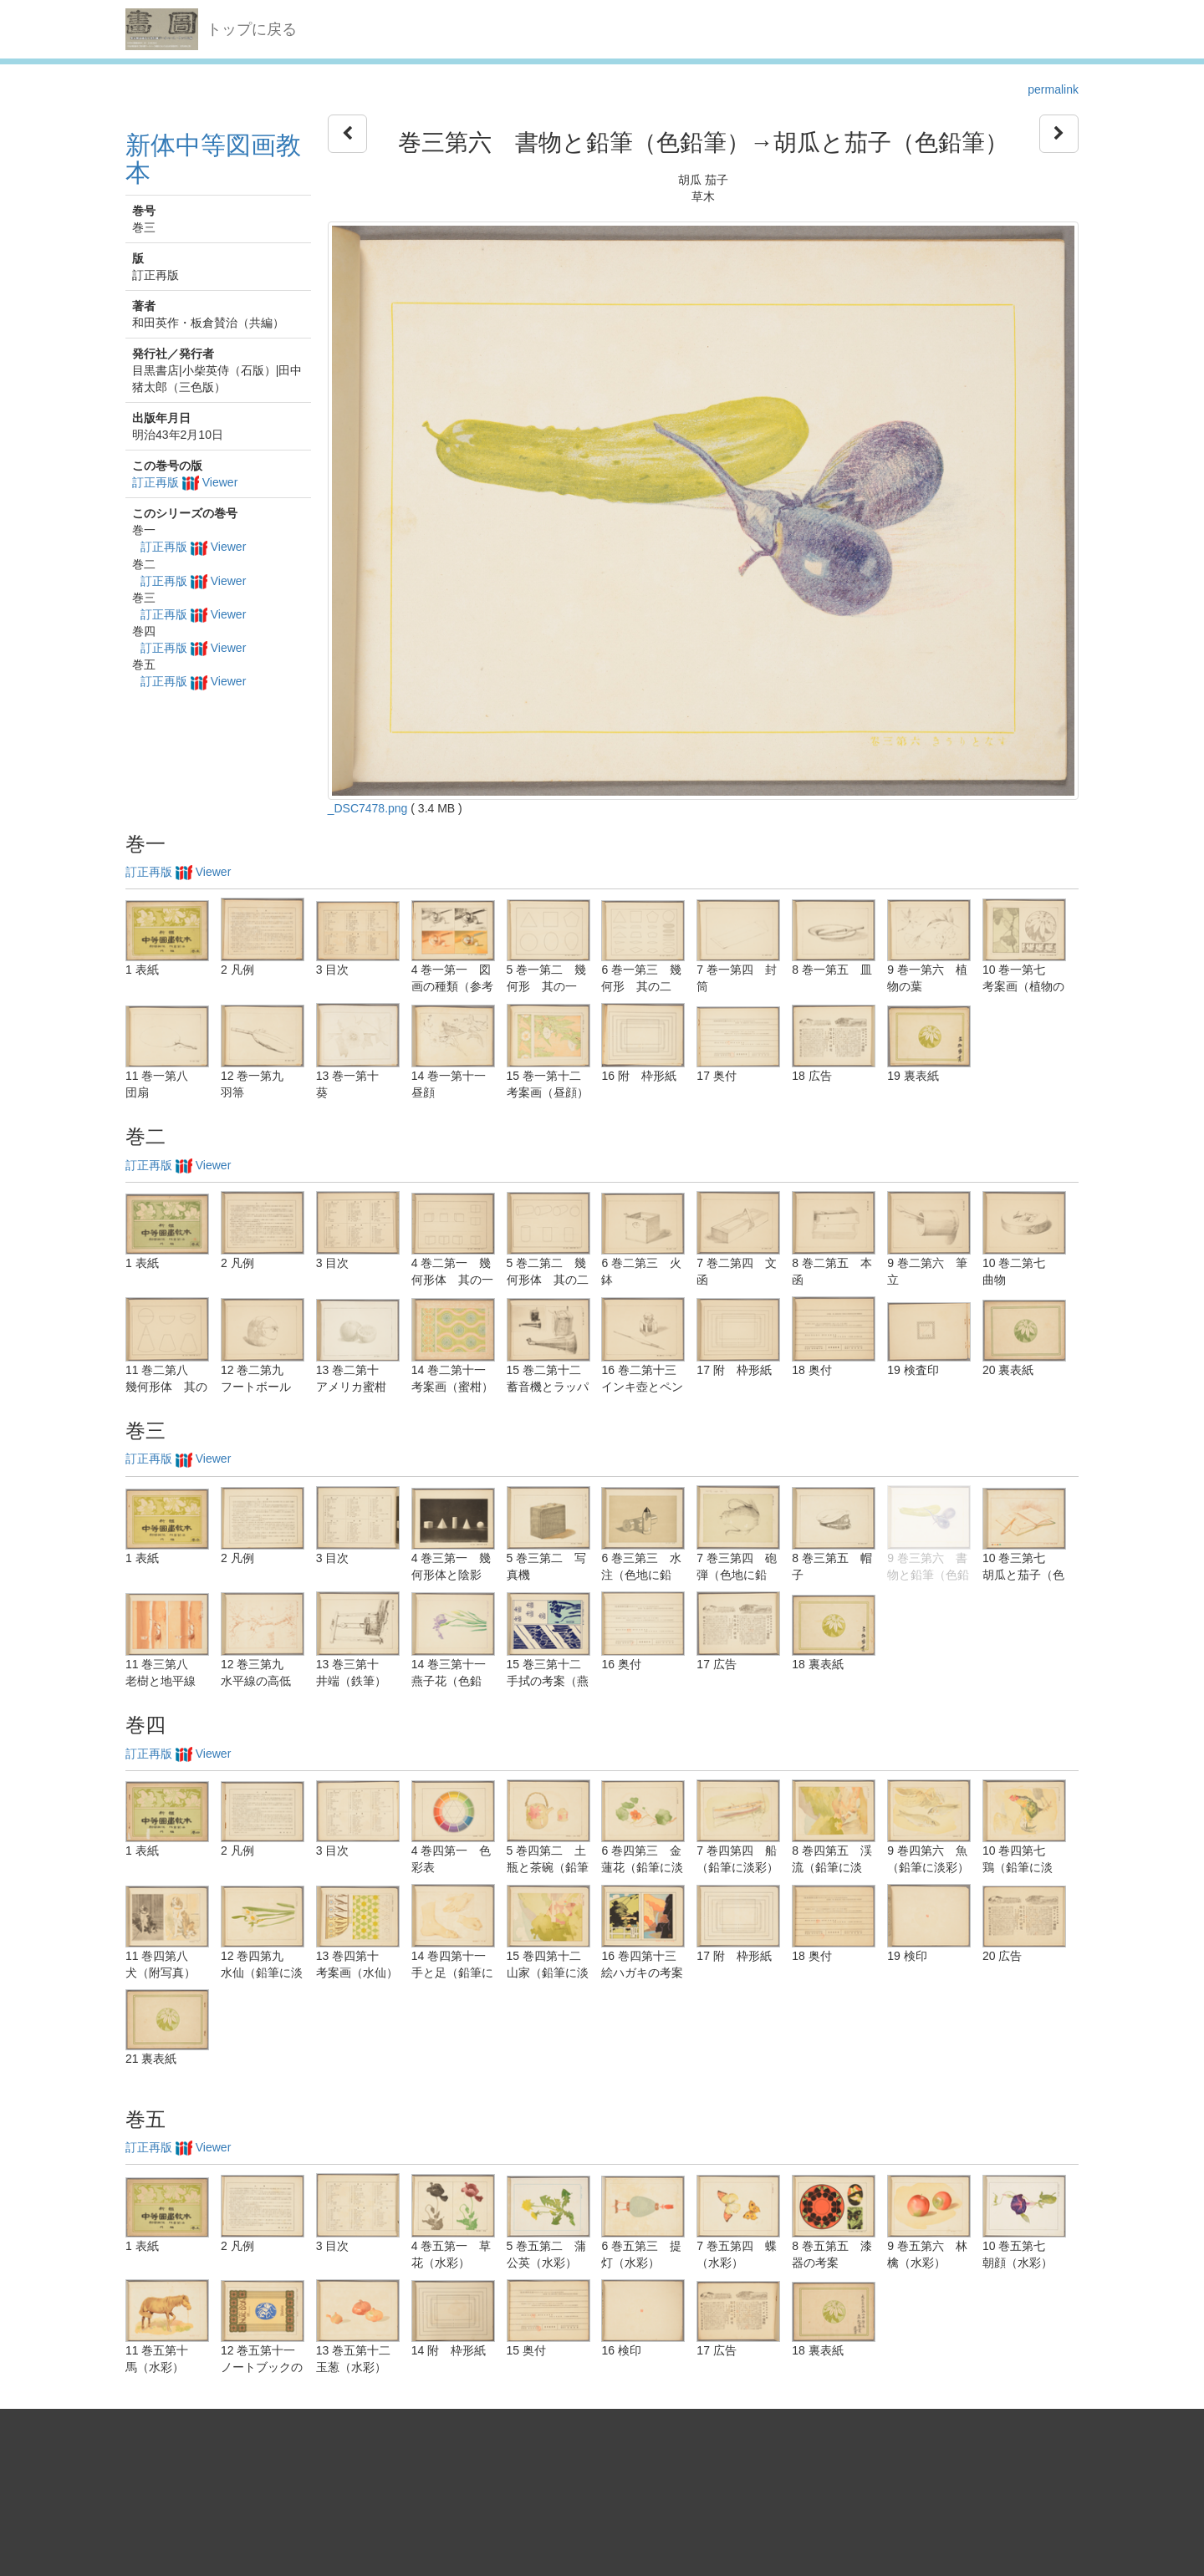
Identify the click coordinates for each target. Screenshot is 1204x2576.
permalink (1053, 89)
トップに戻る (252, 29)
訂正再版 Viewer (184, 482)
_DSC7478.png (368, 808)
